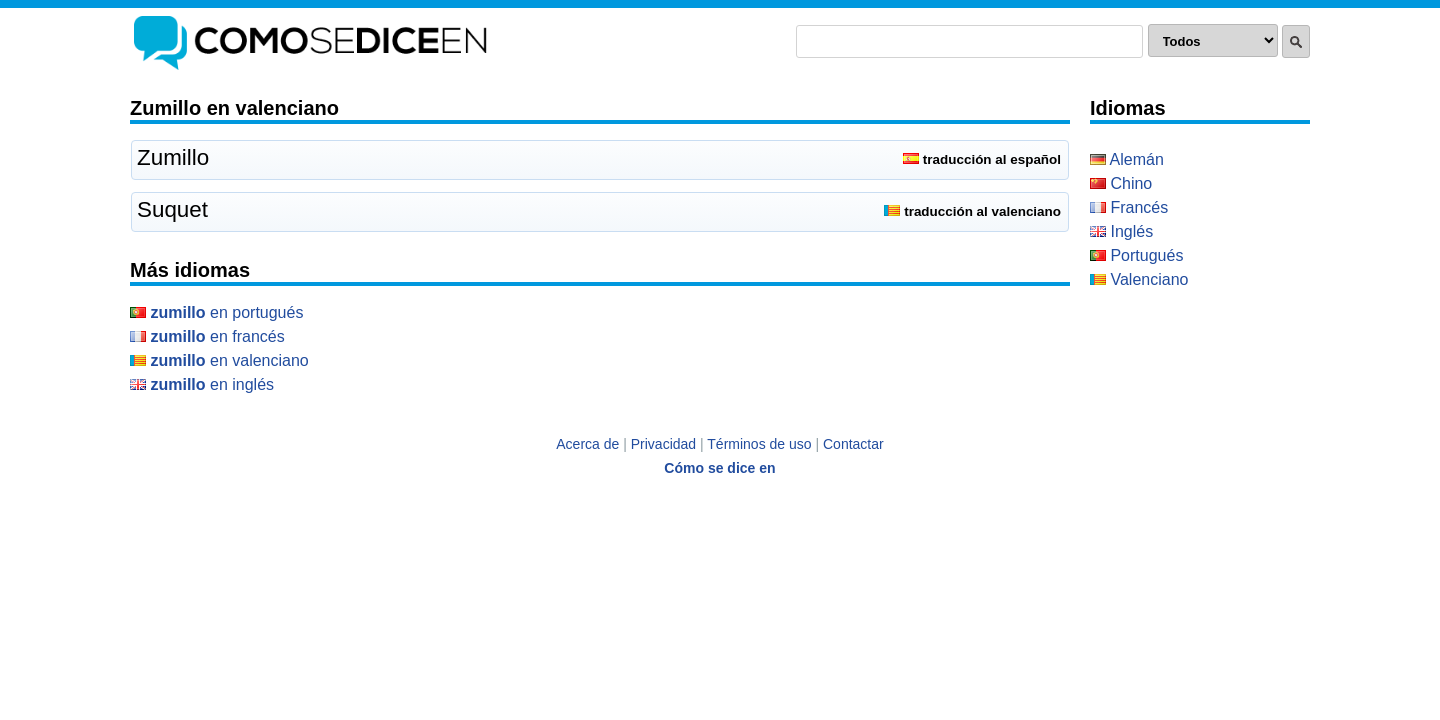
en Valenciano (219, 360)
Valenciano (1139, 279)
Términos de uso (759, 444)
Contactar (853, 444)
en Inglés (202, 384)
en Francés (207, 336)
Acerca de (587, 444)
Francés (1129, 207)
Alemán (1127, 159)
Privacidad (663, 444)
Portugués (1136, 255)
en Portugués (216, 312)
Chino (1121, 183)
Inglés (1121, 231)
